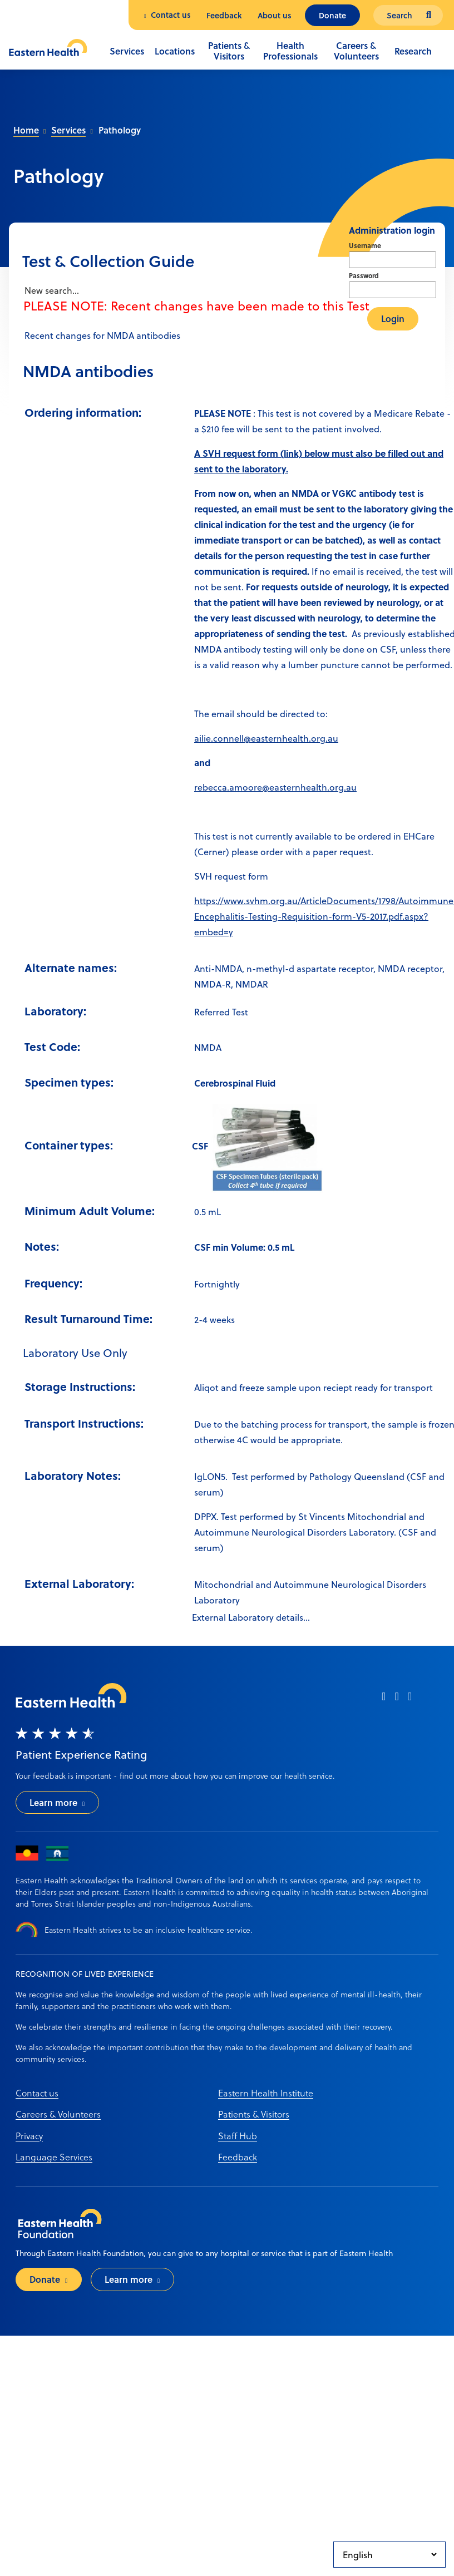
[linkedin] (410, 1700)
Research (413, 51)
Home (26, 130)
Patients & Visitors (229, 50)
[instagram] (396, 1700)
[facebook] (384, 1700)
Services (127, 51)
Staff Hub (237, 2135)
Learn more (53, 1802)
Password (364, 275)
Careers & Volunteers (356, 50)
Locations (175, 51)
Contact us (171, 15)
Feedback (224, 15)
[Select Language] (389, 2555)
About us (275, 15)
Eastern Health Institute (265, 2092)
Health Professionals (290, 50)
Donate (332, 15)
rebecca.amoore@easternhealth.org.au (275, 787)
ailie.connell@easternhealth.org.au (266, 738)
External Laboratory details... (251, 1617)
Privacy (29, 2135)
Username (365, 245)
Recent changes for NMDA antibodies (101, 335)
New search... (50, 290)
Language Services (54, 2156)
